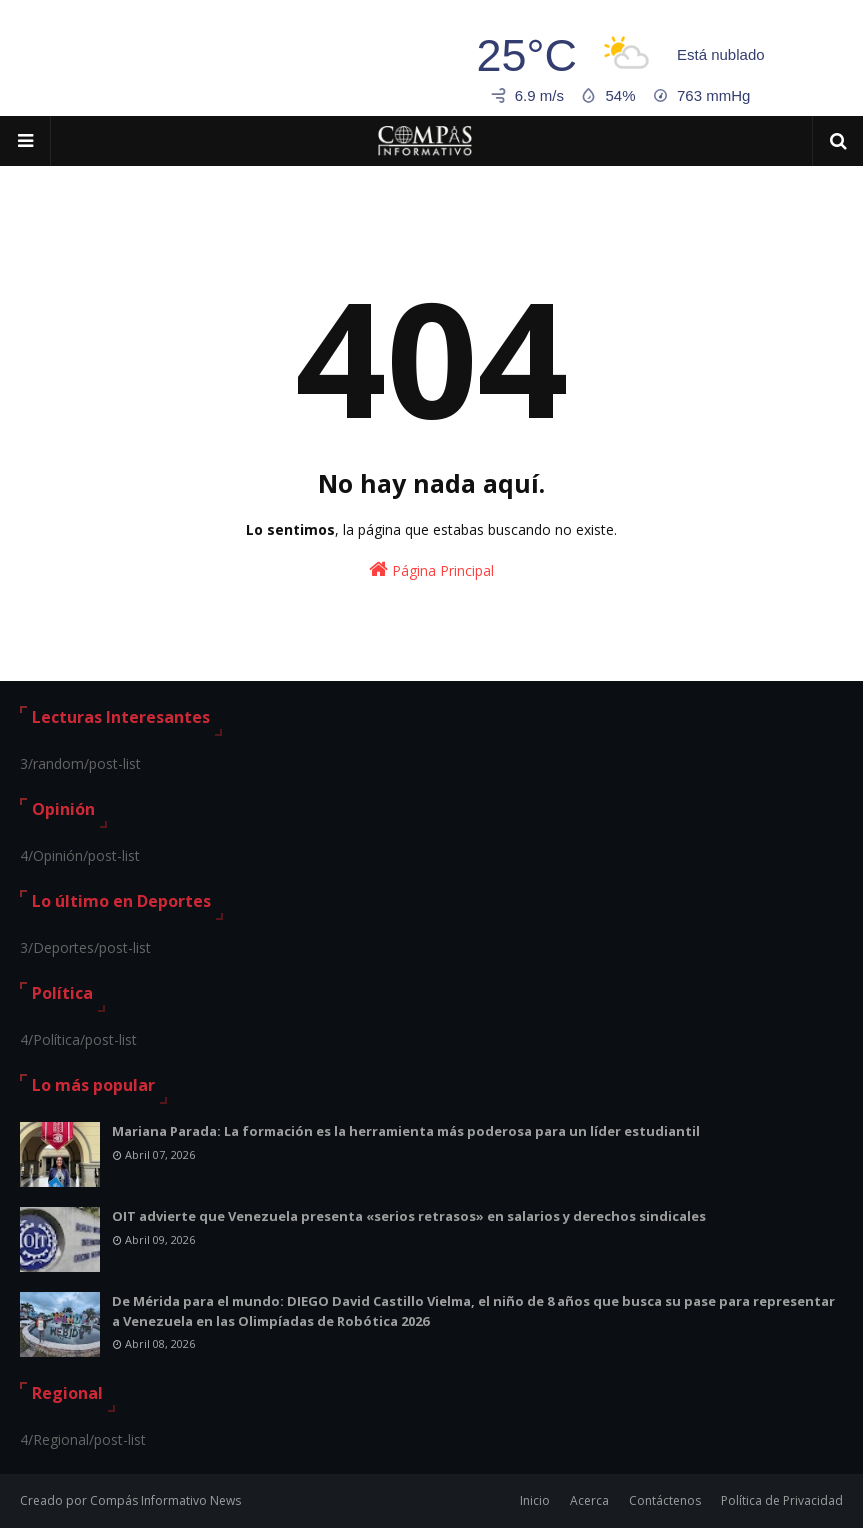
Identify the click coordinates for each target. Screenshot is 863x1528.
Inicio (535, 1500)
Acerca (589, 1500)
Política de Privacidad (782, 1500)
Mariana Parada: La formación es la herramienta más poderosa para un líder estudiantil (406, 1131)
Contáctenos (665, 1500)
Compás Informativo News (165, 1500)
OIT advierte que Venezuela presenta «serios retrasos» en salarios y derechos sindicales (409, 1216)
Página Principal (431, 569)
